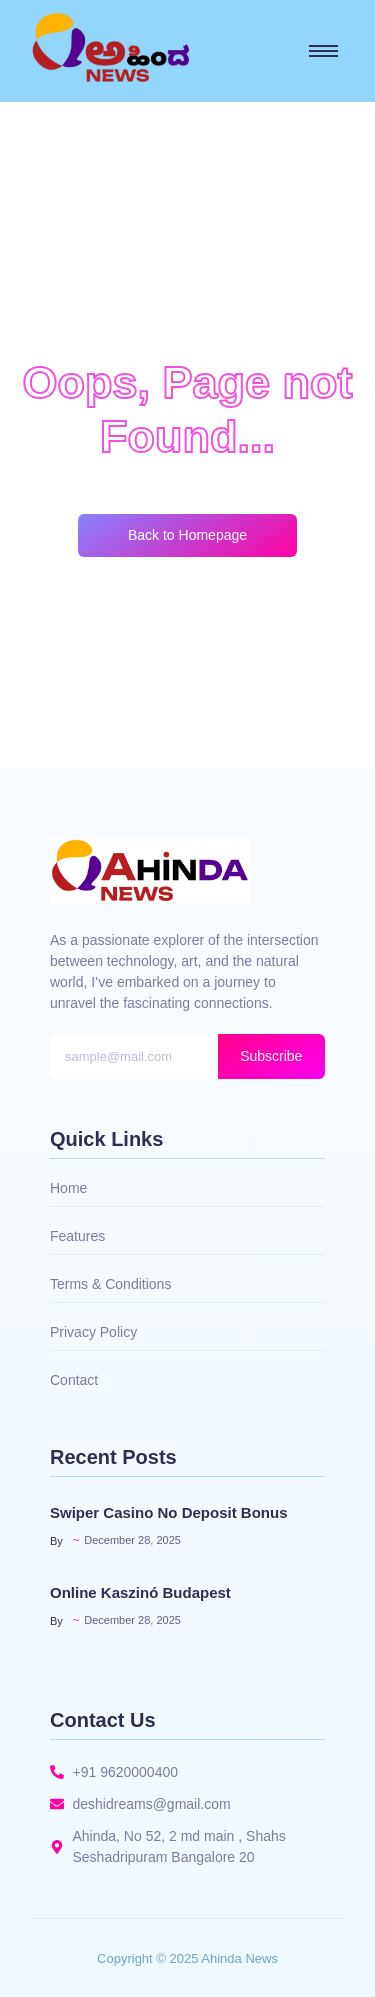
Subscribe (271, 1056)
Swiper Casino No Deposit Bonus (169, 1512)
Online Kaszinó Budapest (140, 1592)
